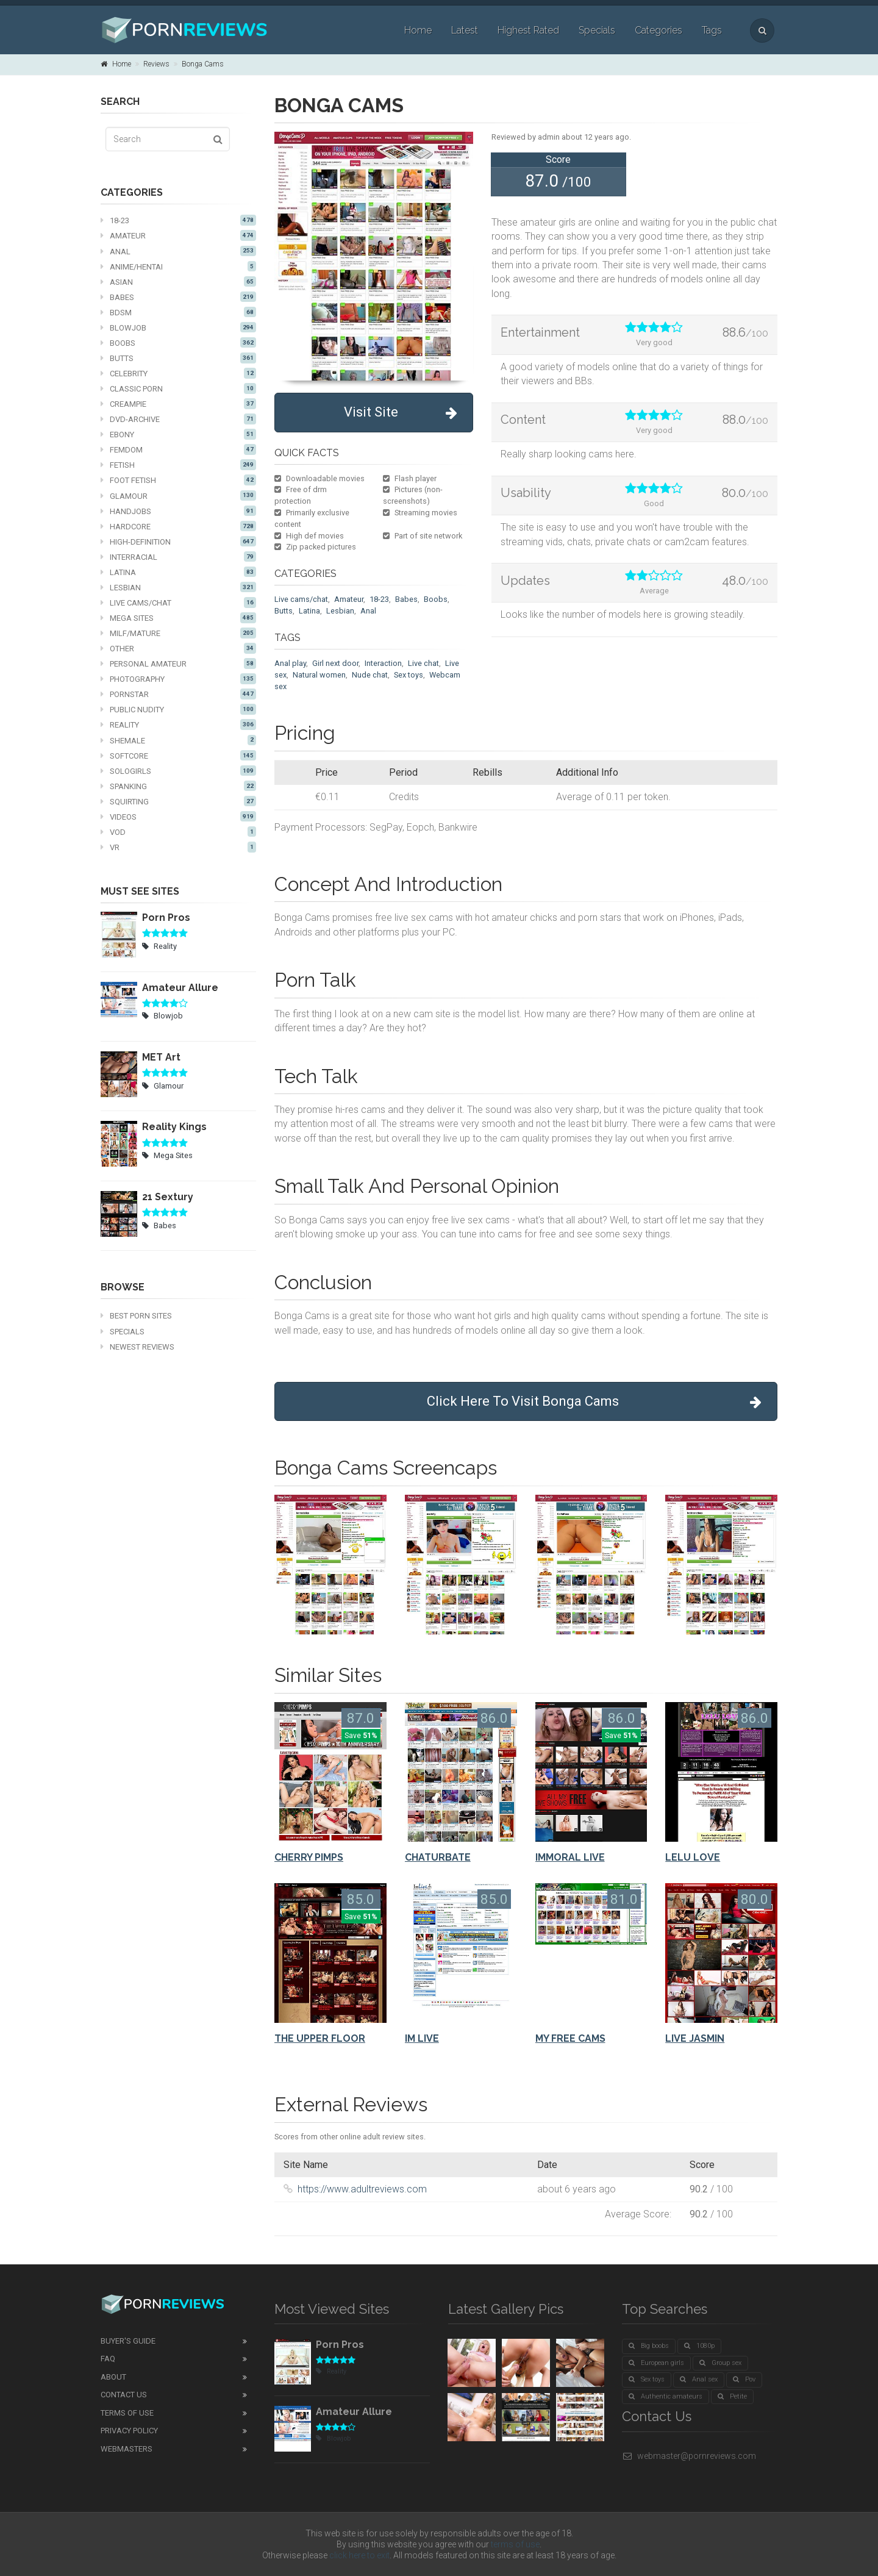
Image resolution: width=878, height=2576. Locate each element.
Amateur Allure (180, 987)
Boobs (178, 342)
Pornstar (178, 694)
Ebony (178, 434)
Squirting (178, 801)
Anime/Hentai (178, 266)
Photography (178, 678)
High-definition (178, 541)
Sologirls (178, 770)
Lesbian (178, 587)
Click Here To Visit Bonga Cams (594, 1402)
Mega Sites (178, 617)
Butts (178, 357)
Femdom (178, 449)
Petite (732, 2396)
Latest (464, 30)
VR (178, 847)
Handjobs (178, 511)
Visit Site (401, 412)
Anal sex (699, 2379)
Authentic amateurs (665, 2396)
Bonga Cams (203, 64)
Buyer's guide (128, 2340)
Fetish (178, 464)
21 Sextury (167, 1197)
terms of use (515, 2544)
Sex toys (408, 674)
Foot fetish (178, 479)
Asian (178, 281)
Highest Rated (528, 30)
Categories (658, 30)
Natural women (319, 674)
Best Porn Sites (136, 1315)
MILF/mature (178, 633)
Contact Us (124, 2394)
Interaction (383, 663)
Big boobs (649, 2346)
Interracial (178, 556)
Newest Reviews (137, 1346)
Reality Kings (174, 1126)
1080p (699, 2346)
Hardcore (178, 526)
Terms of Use (127, 2412)
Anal (178, 251)
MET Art (161, 1057)
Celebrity (178, 373)
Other (178, 648)
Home (418, 30)
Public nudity (178, 709)
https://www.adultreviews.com (362, 2189)
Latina (178, 572)
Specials (597, 30)
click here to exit (359, 2555)
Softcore (178, 755)
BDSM (178, 312)
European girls (656, 2363)
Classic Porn (178, 388)
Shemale (178, 740)
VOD (178, 831)
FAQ (108, 2358)
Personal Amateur (178, 663)
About (113, 2376)
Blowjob (178, 327)
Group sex (720, 2363)
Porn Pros (166, 917)
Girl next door (335, 663)
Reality (178, 724)
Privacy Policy (129, 2430)
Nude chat (370, 674)
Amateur (178, 235)
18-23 (178, 220)
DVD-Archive (178, 418)
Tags (712, 30)
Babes (178, 297)
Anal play (290, 663)
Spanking (178, 786)
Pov (744, 2379)
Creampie (178, 403)
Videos (178, 816)
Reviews (156, 64)
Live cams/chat (178, 602)
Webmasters (126, 2448)
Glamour (178, 495)
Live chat (423, 663)
